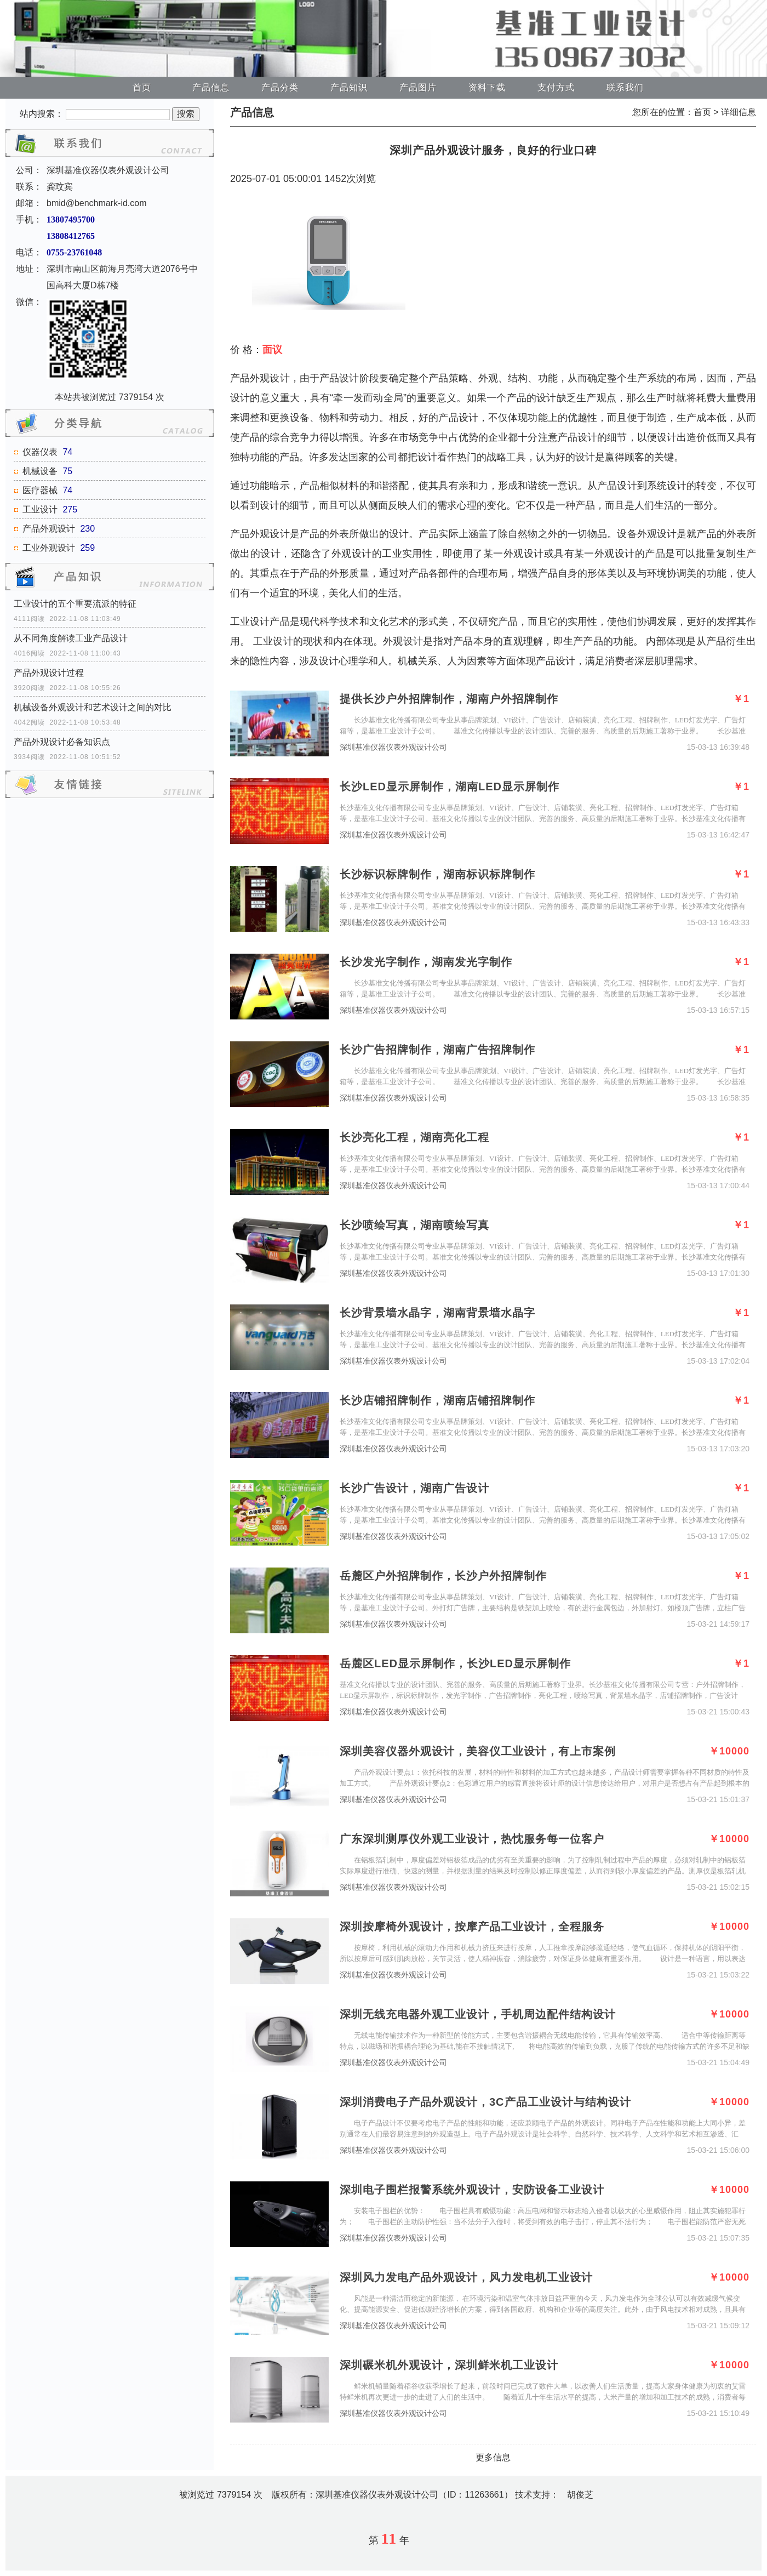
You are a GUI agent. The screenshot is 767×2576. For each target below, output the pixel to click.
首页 (142, 87)
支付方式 (556, 87)
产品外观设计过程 (49, 672)
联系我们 (625, 87)
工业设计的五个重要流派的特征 (75, 603)
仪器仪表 (40, 452)
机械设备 (40, 471)
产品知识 (349, 87)
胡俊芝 (580, 2494)
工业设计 (40, 509)
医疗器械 (40, 490)
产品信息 (211, 87)
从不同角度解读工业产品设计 (71, 638)
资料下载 (487, 87)
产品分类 (280, 87)
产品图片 (418, 87)
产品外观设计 (48, 528)
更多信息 (493, 2457)
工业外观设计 (48, 547)
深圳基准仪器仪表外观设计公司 (393, 747)
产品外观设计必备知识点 (62, 741)
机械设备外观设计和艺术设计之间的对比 (92, 707)
